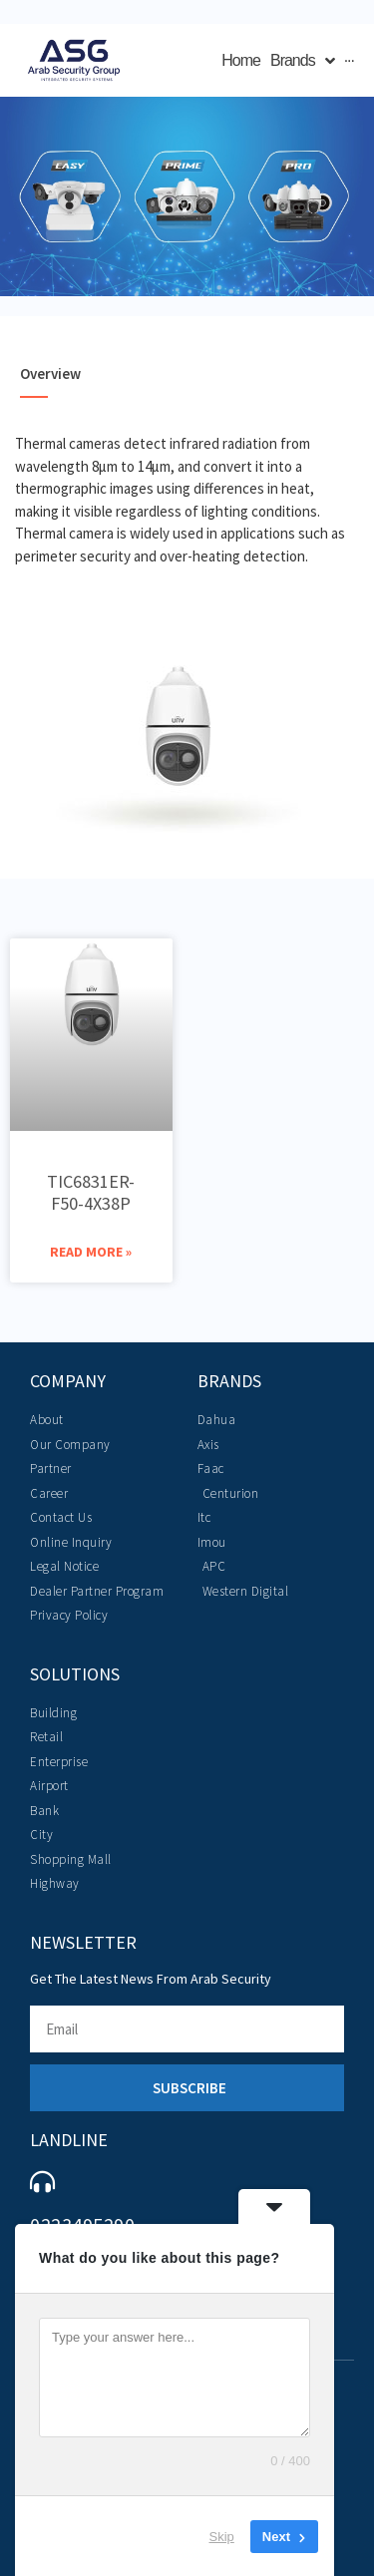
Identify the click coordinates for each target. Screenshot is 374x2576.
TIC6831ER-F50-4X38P (91, 1192)
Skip (221, 2535)
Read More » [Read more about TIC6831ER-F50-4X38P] (91, 1252)
